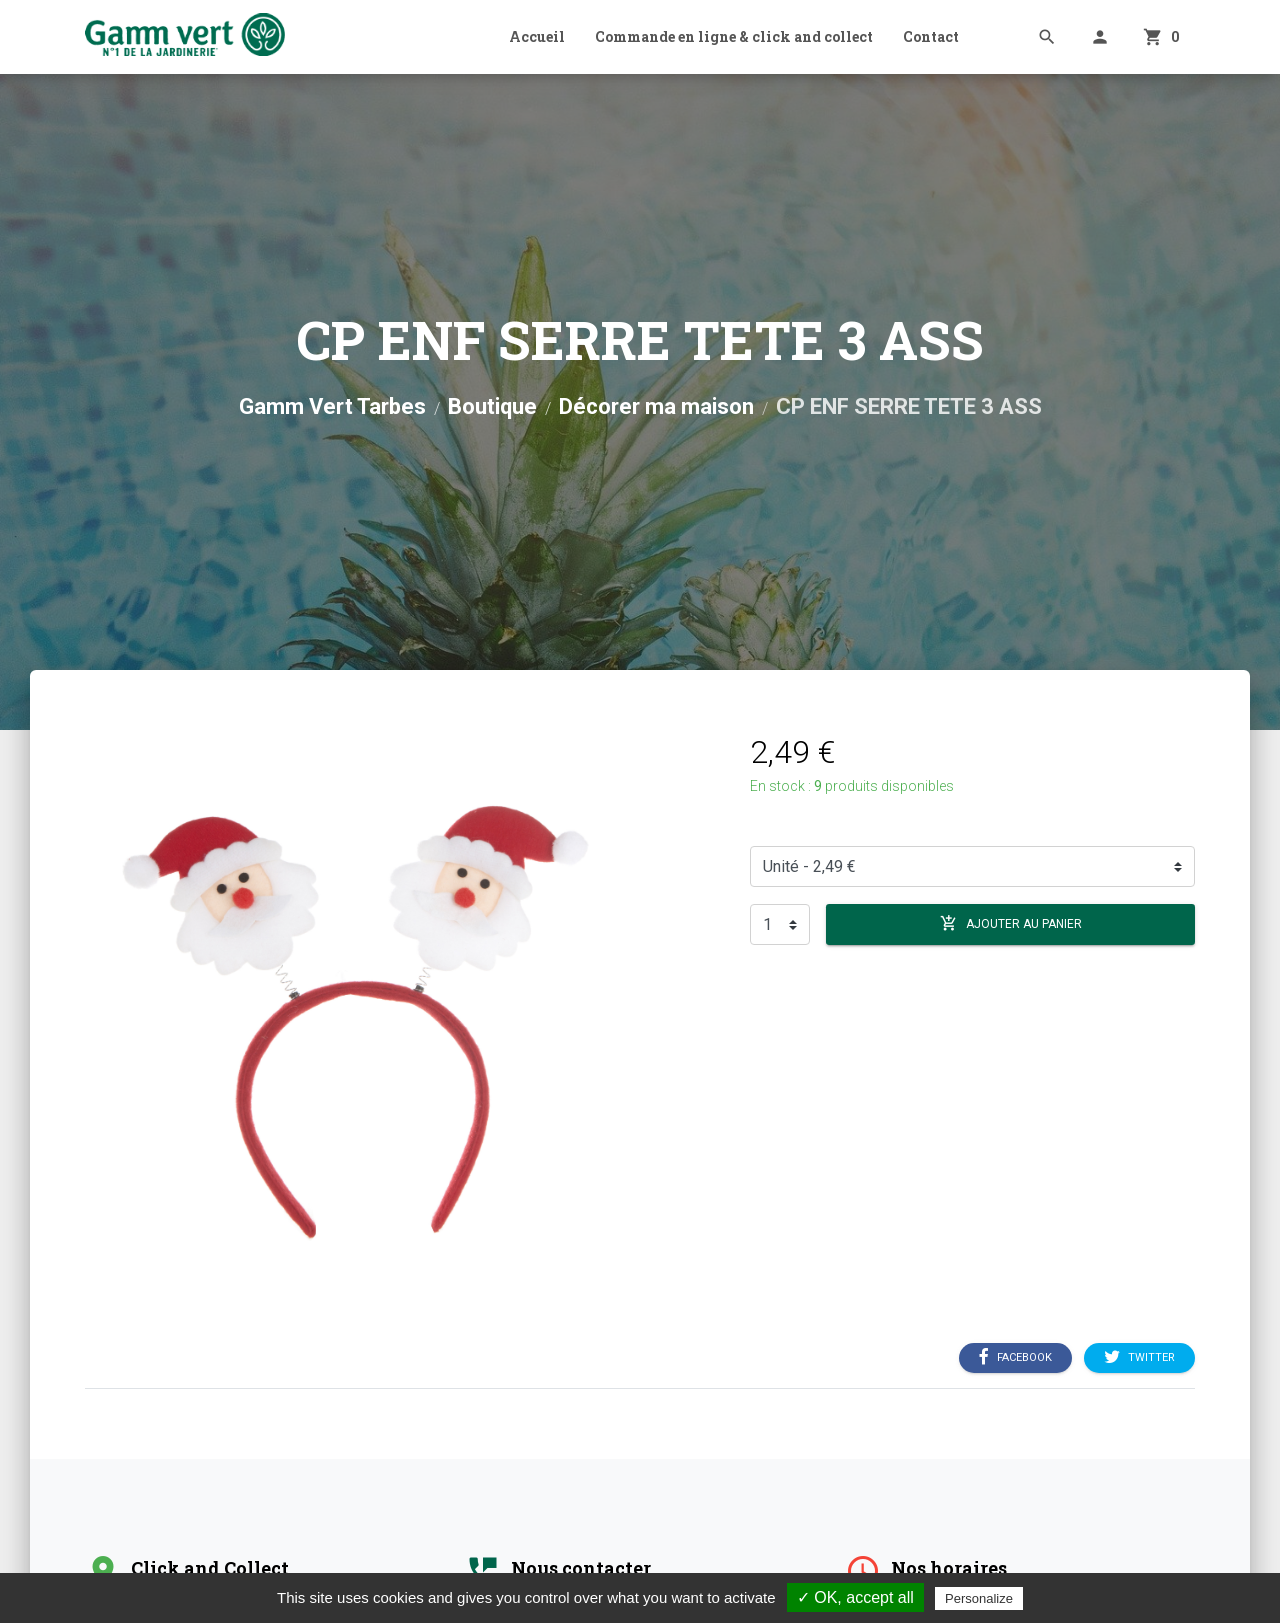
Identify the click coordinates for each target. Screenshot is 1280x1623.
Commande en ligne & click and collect (734, 36)
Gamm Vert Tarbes (332, 406)
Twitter (1139, 1358)
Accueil (537, 36)
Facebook (1015, 1358)
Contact (931, 36)
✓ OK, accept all (855, 1597)
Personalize (979, 1598)
